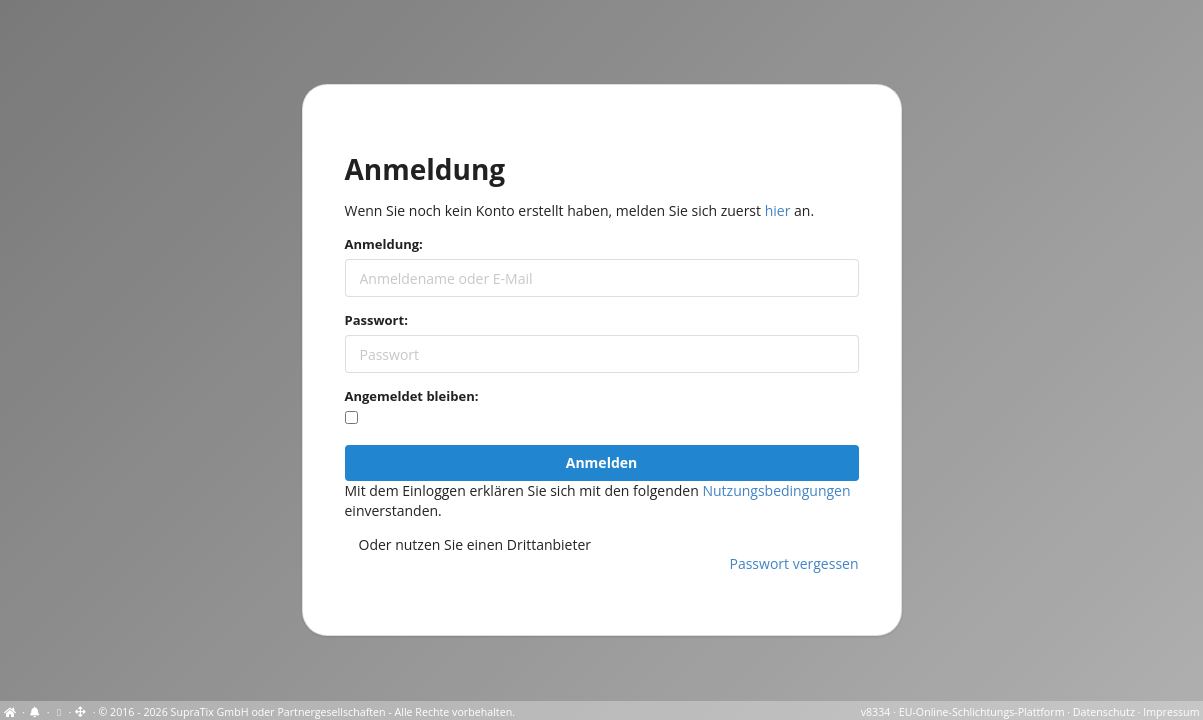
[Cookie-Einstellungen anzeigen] (58, 712)
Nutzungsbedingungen (776, 490)
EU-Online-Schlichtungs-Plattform (982, 712)
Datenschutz (1104, 712)
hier (778, 210)
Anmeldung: (384, 244)
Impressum (1171, 712)
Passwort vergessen (794, 563)
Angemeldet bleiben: (412, 396)
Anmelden (601, 462)
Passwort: (376, 320)
